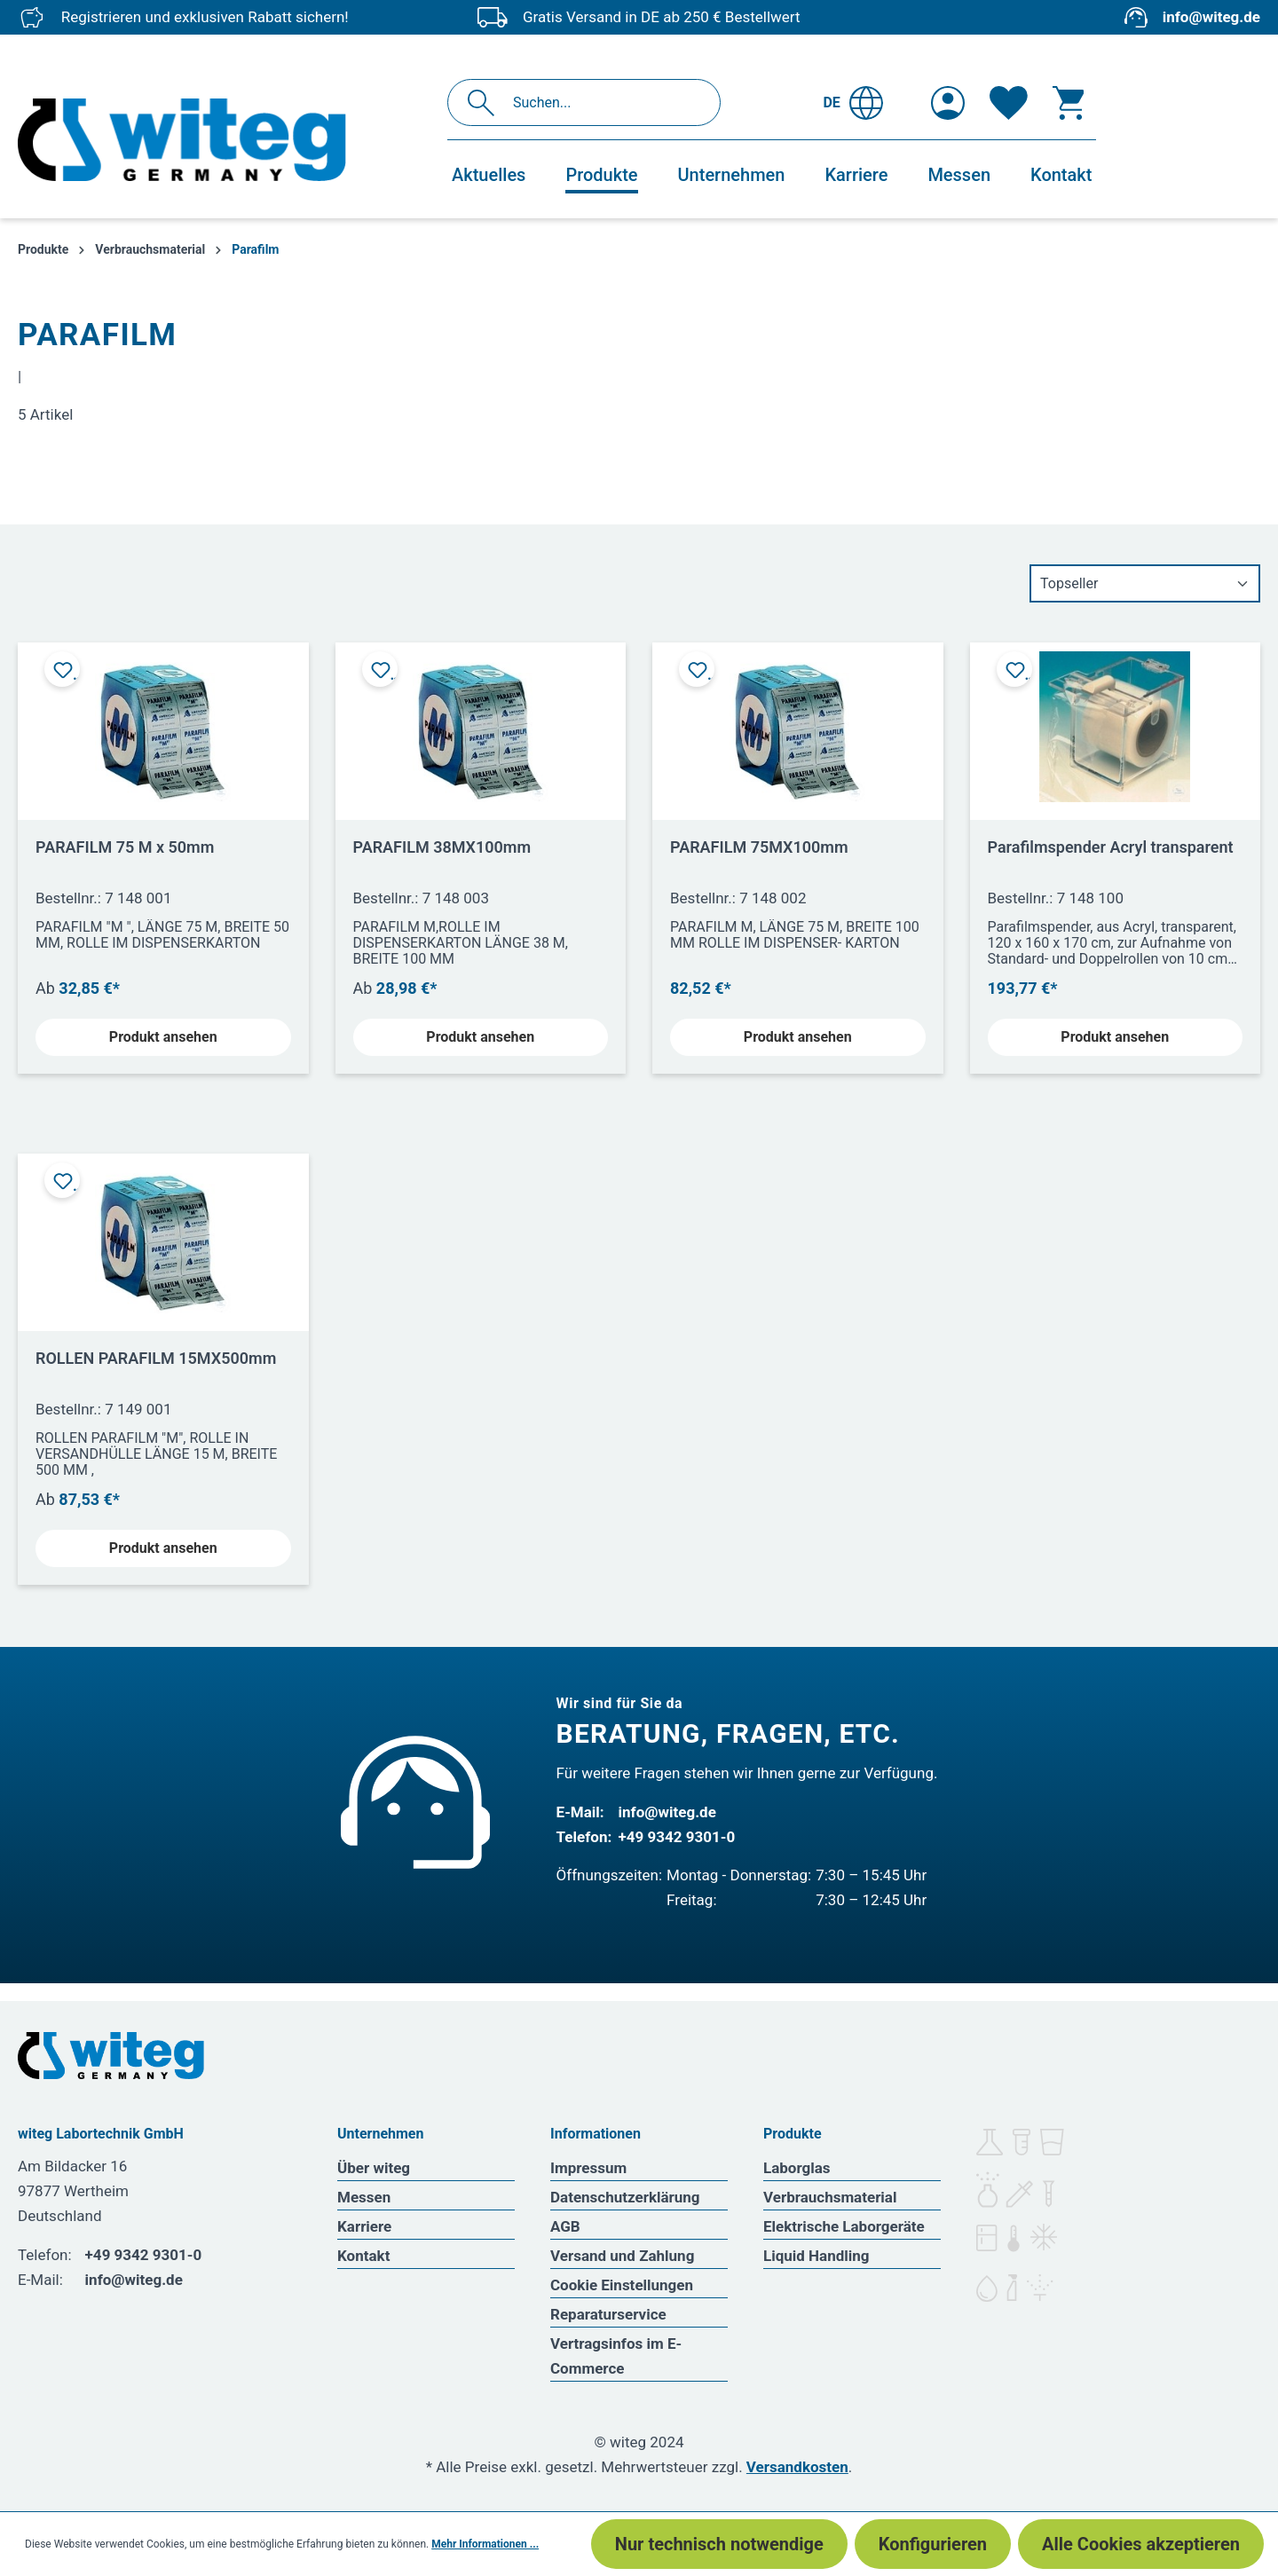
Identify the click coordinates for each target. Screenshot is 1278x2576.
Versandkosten (797, 2467)
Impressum (588, 2168)
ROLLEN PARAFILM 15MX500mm (156, 1358)
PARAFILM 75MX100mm (759, 847)
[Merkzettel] (1008, 103)
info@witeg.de (1211, 17)
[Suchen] (486, 102)
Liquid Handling (816, 2256)
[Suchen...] (603, 102)
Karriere (364, 2226)
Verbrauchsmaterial (829, 2197)
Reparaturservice (608, 2314)
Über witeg (373, 2168)
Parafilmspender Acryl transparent (1111, 847)
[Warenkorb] (1068, 103)
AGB (565, 2226)
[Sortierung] (1145, 583)
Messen (363, 2197)
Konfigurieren (933, 2544)
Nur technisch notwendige (719, 2544)
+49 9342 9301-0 (677, 1837)
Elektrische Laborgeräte (844, 2226)
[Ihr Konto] (948, 103)
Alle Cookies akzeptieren (1141, 2544)
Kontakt (363, 2256)
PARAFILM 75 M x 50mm (125, 847)
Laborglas (797, 2168)
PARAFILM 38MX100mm (442, 847)
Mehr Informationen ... (485, 2544)
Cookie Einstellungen (621, 2285)
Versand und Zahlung (622, 2256)
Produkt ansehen (163, 1036)
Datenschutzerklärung (625, 2197)
